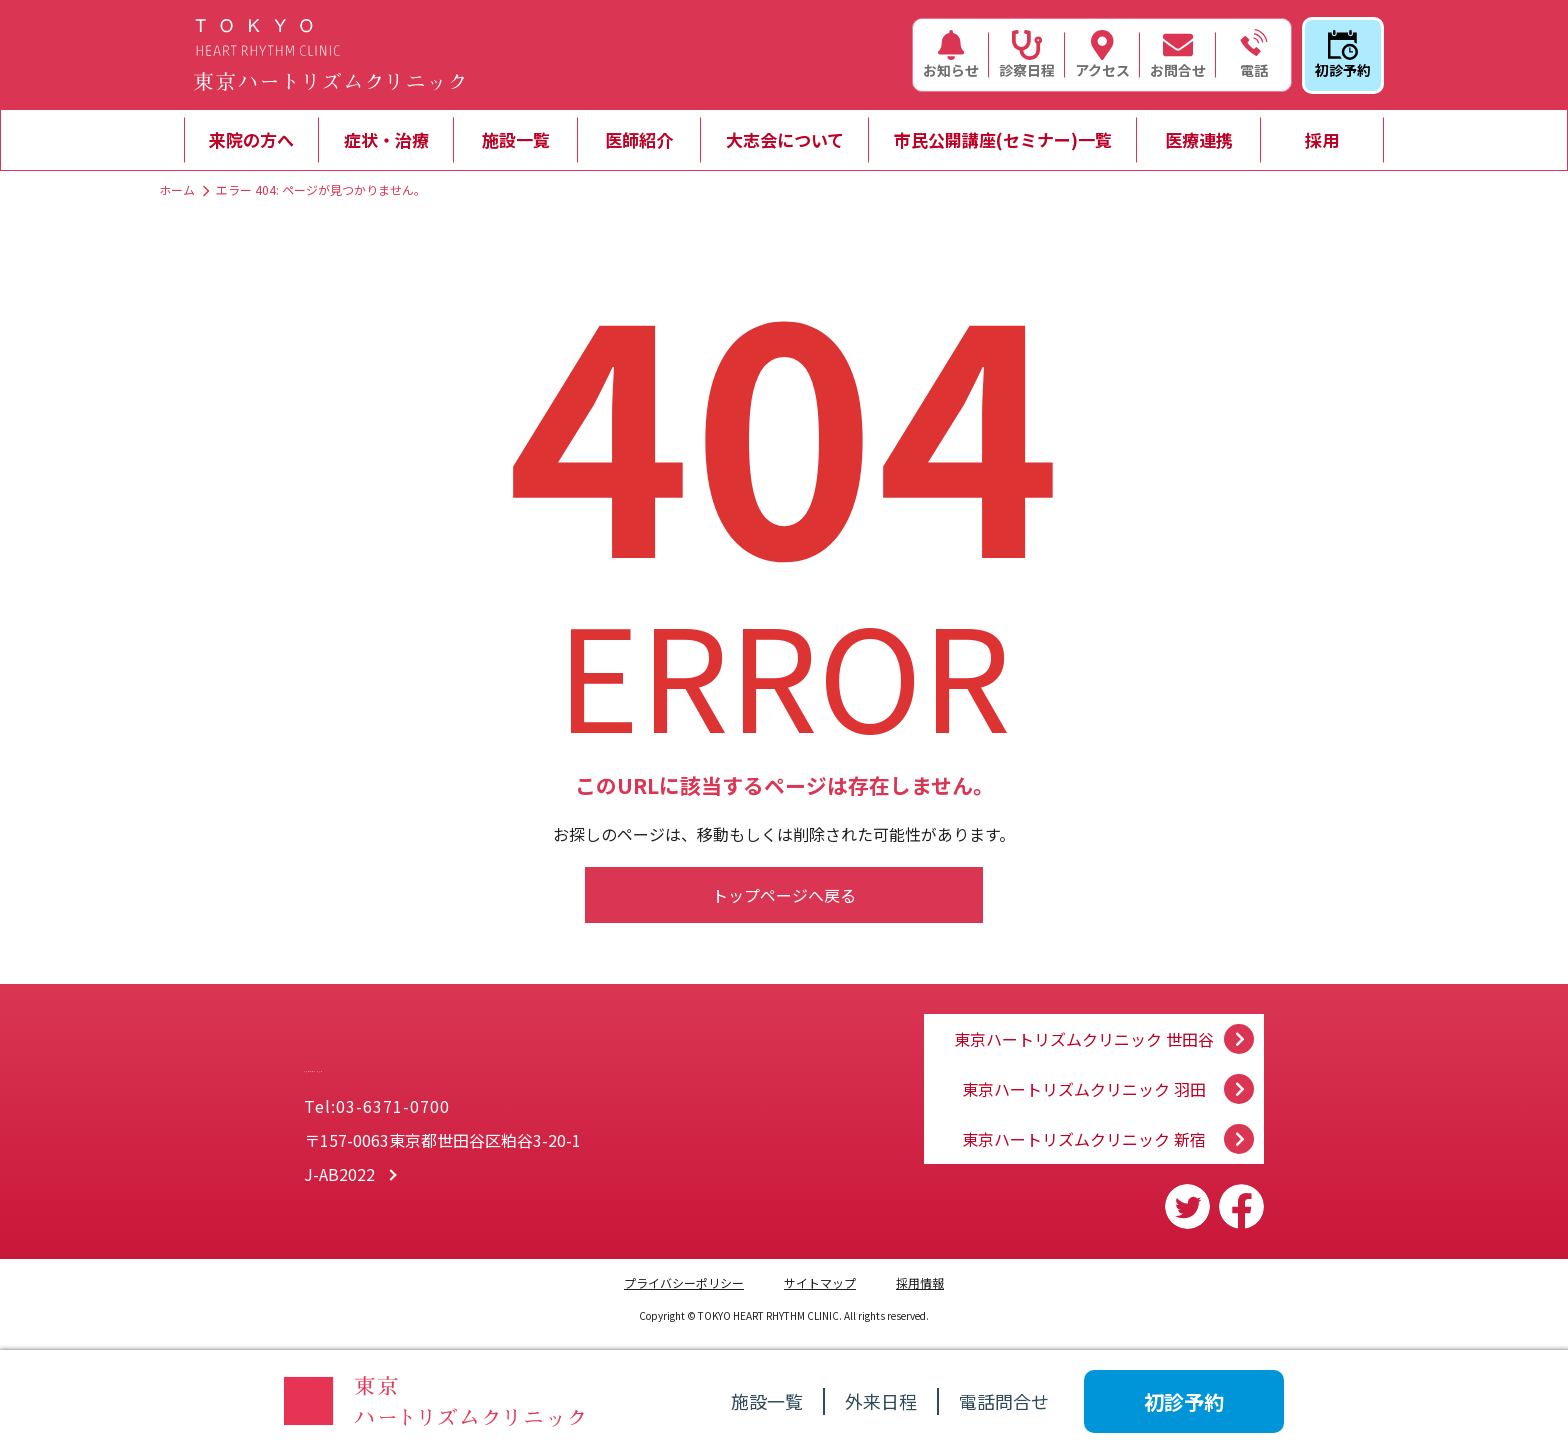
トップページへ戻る (784, 895)
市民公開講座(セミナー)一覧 (1003, 139)
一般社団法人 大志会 (493, 1054)
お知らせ (951, 55)
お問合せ (1178, 55)
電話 (1254, 54)
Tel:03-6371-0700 (377, 1109)
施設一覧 (516, 139)
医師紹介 (639, 139)
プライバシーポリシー (684, 1282)
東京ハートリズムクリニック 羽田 (1084, 1079)
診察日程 (1027, 55)
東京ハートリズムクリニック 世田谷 (1084, 1019)
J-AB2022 (339, 1177)
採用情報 (920, 1282)
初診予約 (1343, 55)
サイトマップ (820, 1282)
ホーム (177, 189)
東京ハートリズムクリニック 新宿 (1084, 1139)
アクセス (1102, 55)
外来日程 (881, 1401)
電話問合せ (1004, 1401)
